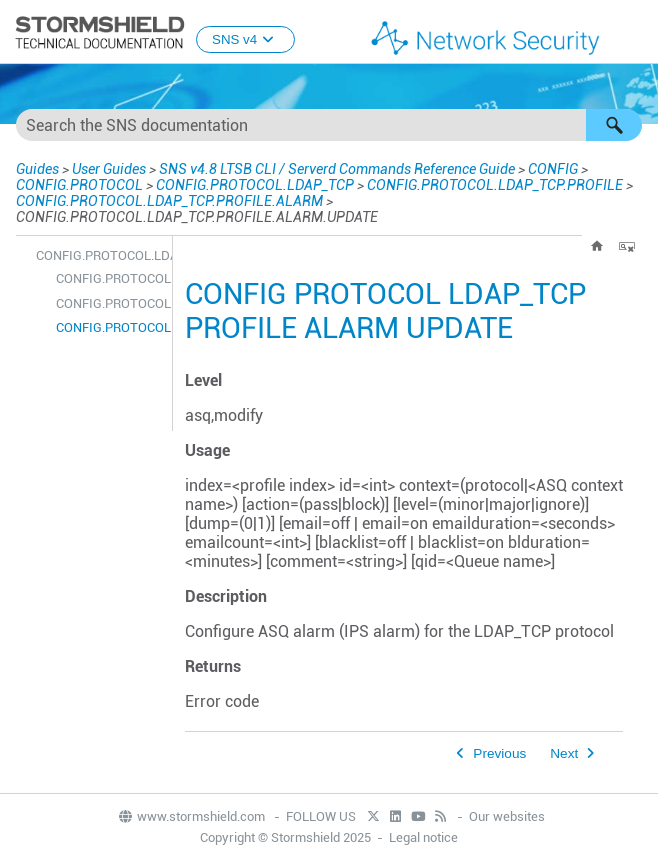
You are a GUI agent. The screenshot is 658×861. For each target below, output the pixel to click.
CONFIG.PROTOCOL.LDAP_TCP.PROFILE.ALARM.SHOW (109, 303)
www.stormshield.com (191, 816)
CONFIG (553, 169)
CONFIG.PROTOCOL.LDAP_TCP (255, 185)
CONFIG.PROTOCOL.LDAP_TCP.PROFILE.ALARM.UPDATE (109, 327)
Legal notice (423, 837)
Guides (37, 169)
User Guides (109, 169)
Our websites (507, 816)
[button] (614, 125)
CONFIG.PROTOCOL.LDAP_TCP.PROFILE (495, 185)
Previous (499, 753)
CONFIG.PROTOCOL (79, 185)
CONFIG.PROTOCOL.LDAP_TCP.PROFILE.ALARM (169, 201)
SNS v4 (245, 39)
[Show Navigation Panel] (634, 33)
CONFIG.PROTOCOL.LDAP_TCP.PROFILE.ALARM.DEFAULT (109, 278)
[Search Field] (329, 125)
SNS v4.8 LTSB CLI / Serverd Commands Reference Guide (337, 169)
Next (564, 753)
